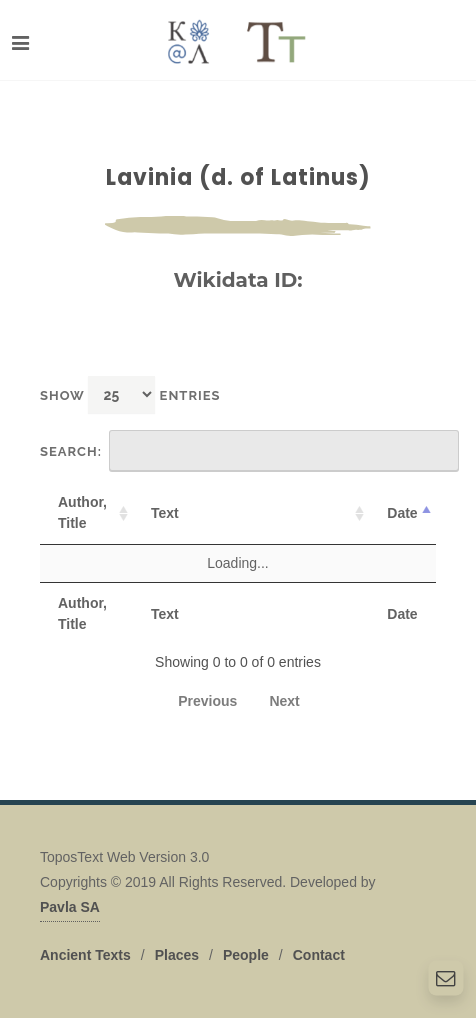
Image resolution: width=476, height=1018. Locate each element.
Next (284, 701)
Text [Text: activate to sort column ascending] (165, 513)
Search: (249, 451)
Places (177, 955)
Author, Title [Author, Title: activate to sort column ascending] (82, 512)
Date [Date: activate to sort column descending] (402, 513)
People (246, 955)
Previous (207, 701)
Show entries (130, 394)
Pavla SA (70, 907)
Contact (319, 955)
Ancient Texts (85, 955)
